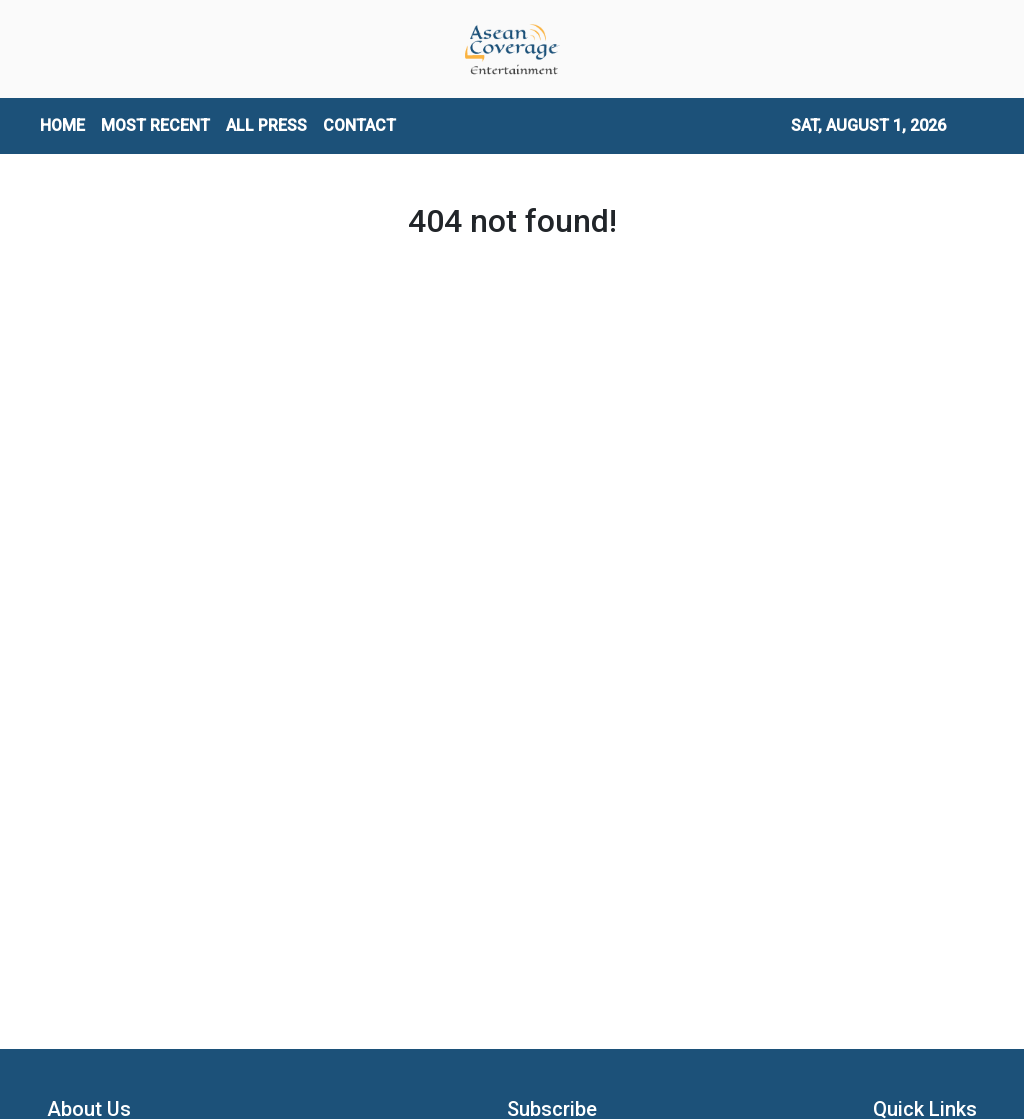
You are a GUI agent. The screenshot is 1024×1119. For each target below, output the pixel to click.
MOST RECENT (155, 125)
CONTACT (359, 125)
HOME (62, 125)
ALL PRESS (266, 125)
